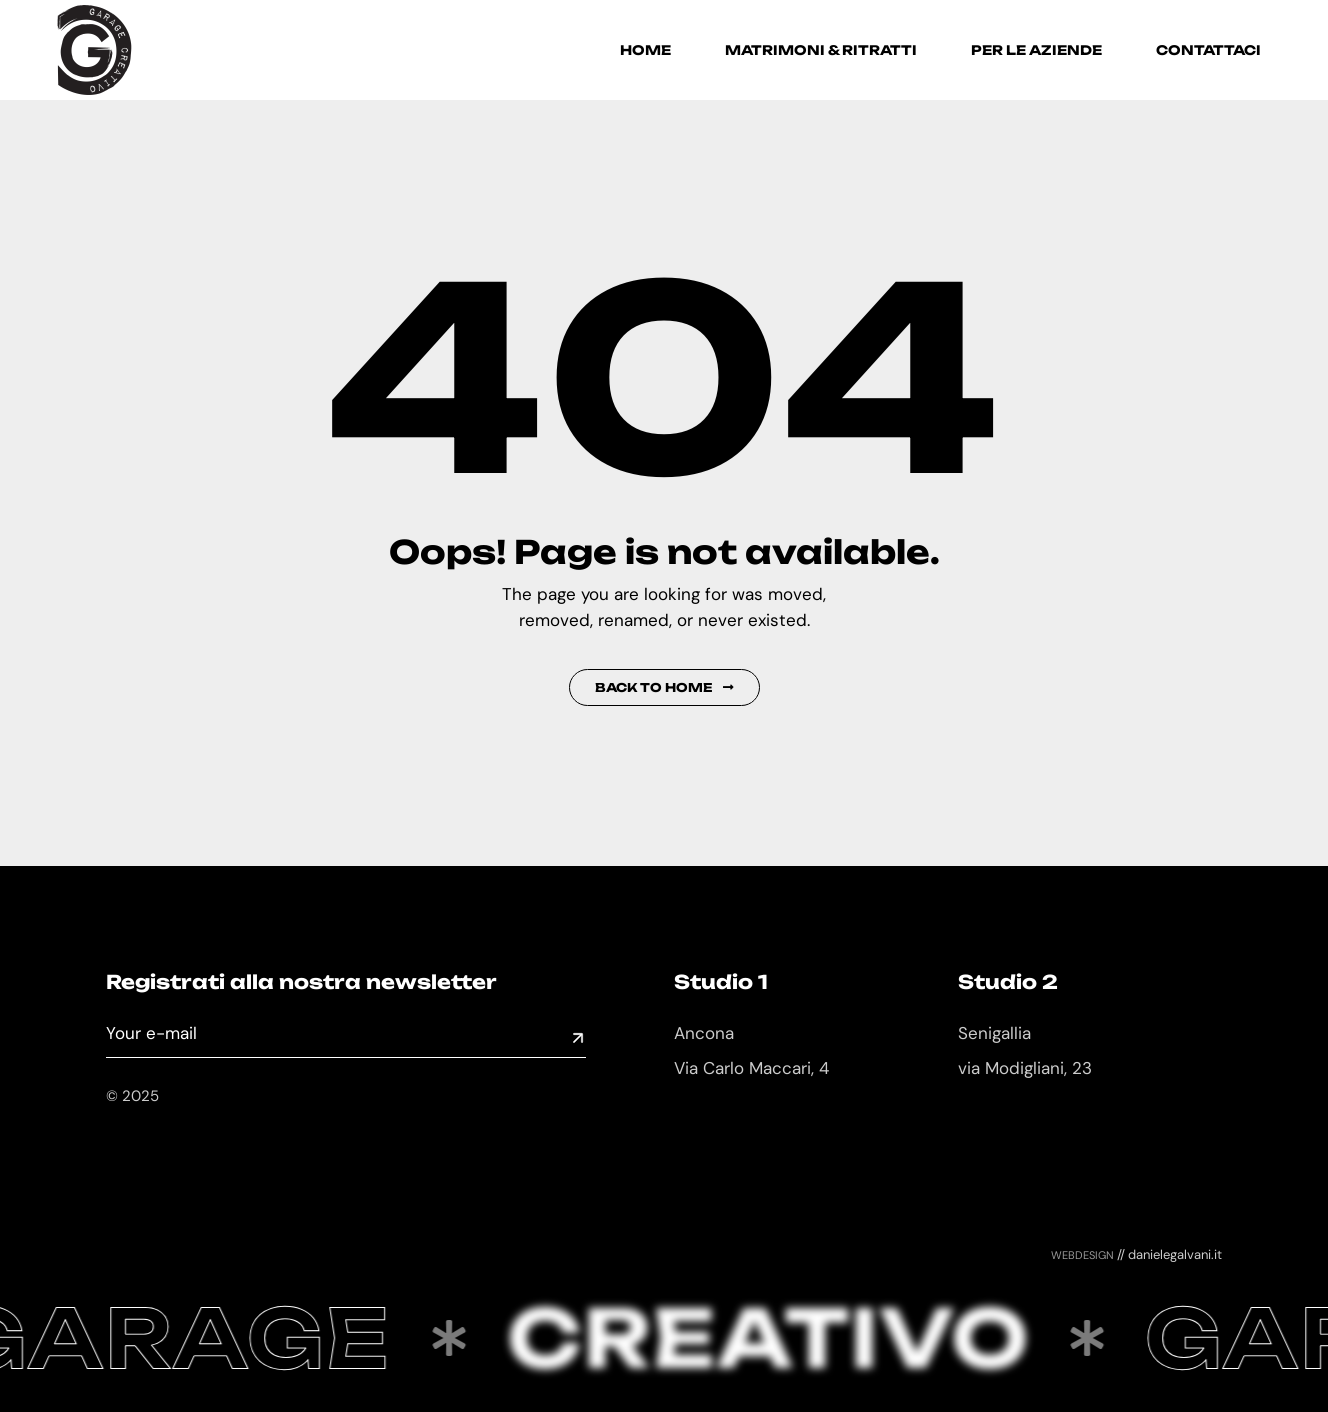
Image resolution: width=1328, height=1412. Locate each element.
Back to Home (664, 687)
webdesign (1082, 1254)
